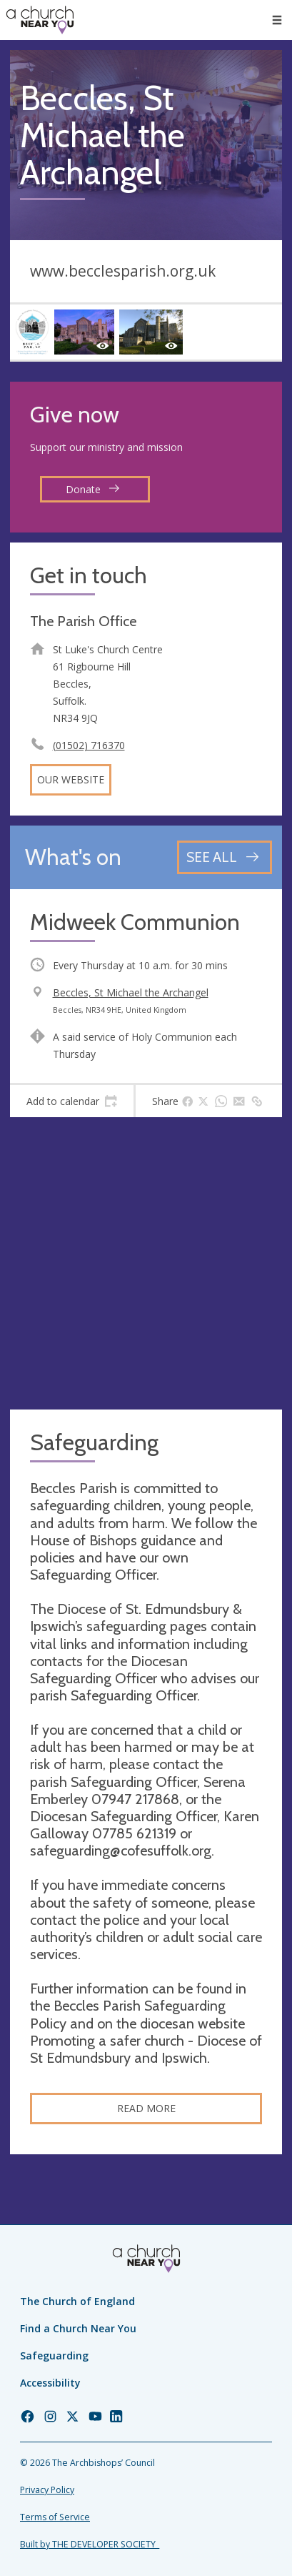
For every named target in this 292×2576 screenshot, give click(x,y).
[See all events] (224, 857)
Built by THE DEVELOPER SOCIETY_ (89, 2544)
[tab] (72, 1101)
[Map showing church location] (146, 1263)
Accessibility (50, 2382)
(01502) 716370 (89, 745)
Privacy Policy (47, 2490)
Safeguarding (54, 2355)
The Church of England (77, 2301)
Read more (146, 2108)
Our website (70, 779)
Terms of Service (55, 2517)
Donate (93, 489)
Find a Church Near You (78, 2328)
